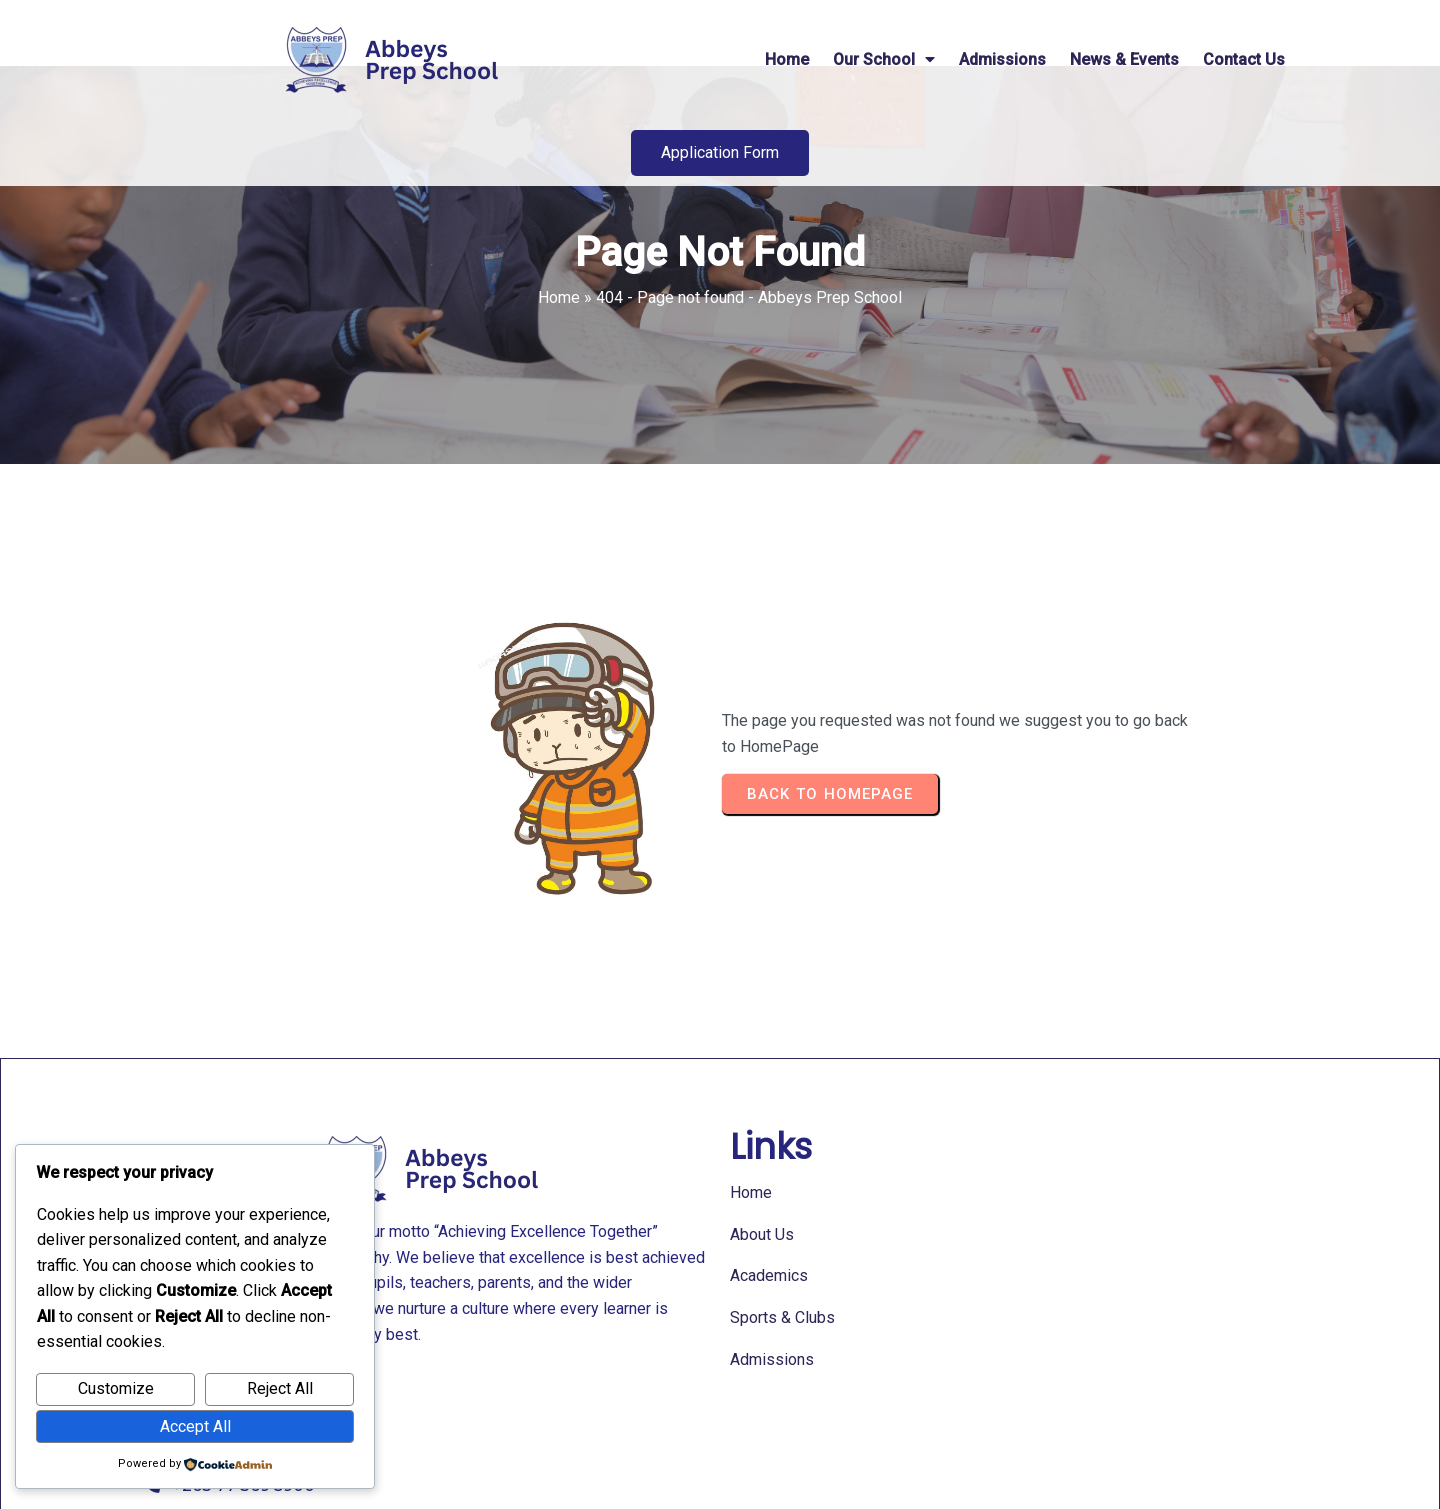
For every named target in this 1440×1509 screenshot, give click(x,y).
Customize (116, 1388)
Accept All (195, 1426)
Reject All (280, 1388)
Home (559, 356)
